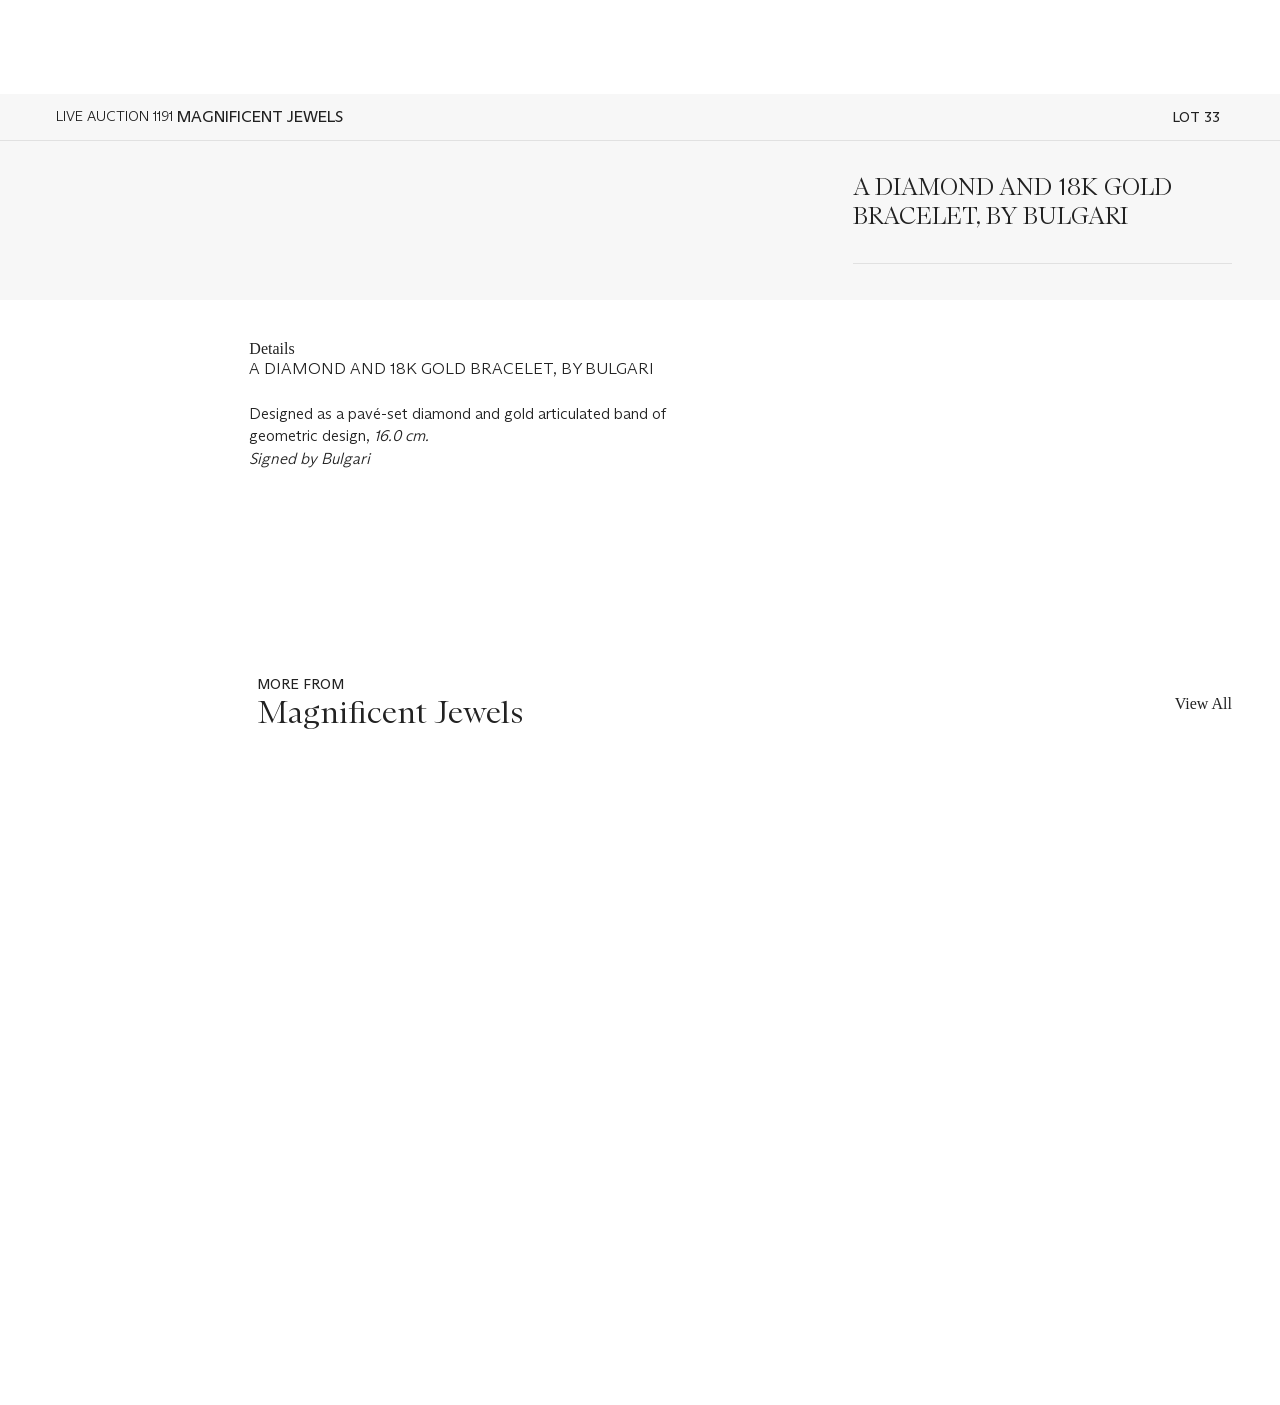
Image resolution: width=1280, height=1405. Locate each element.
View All (1203, 703)
